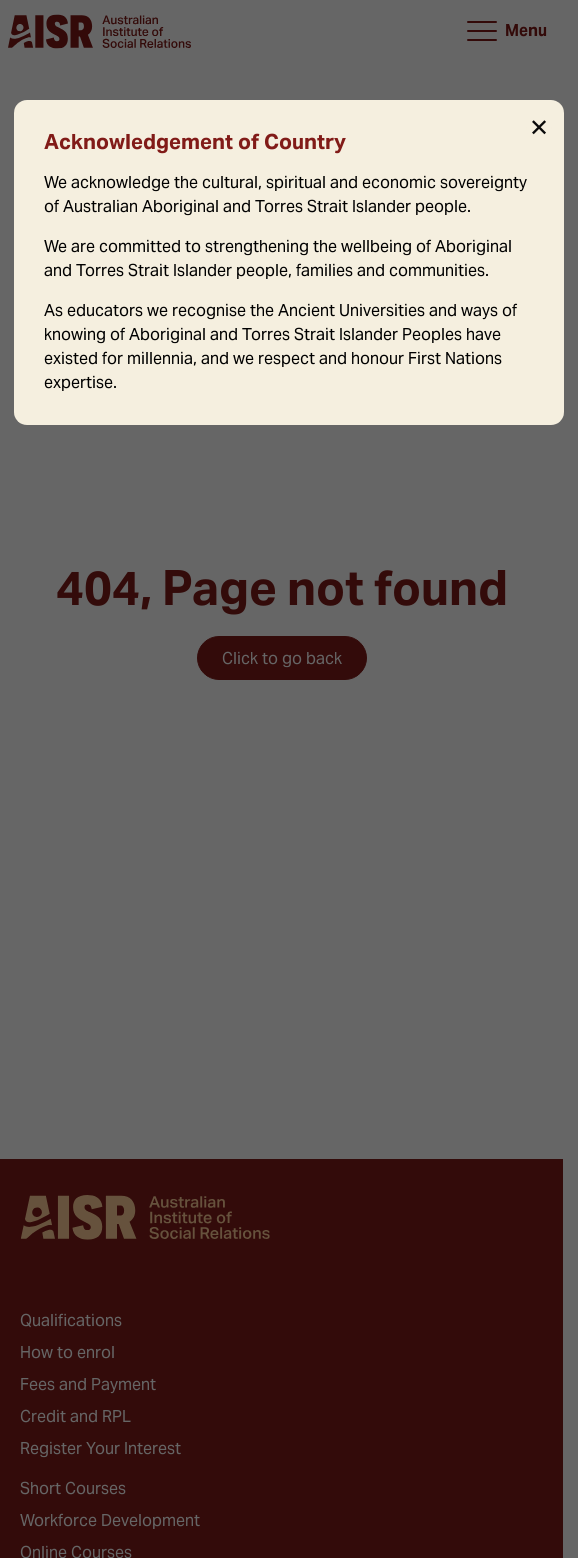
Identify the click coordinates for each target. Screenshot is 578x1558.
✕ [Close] (539, 128)
